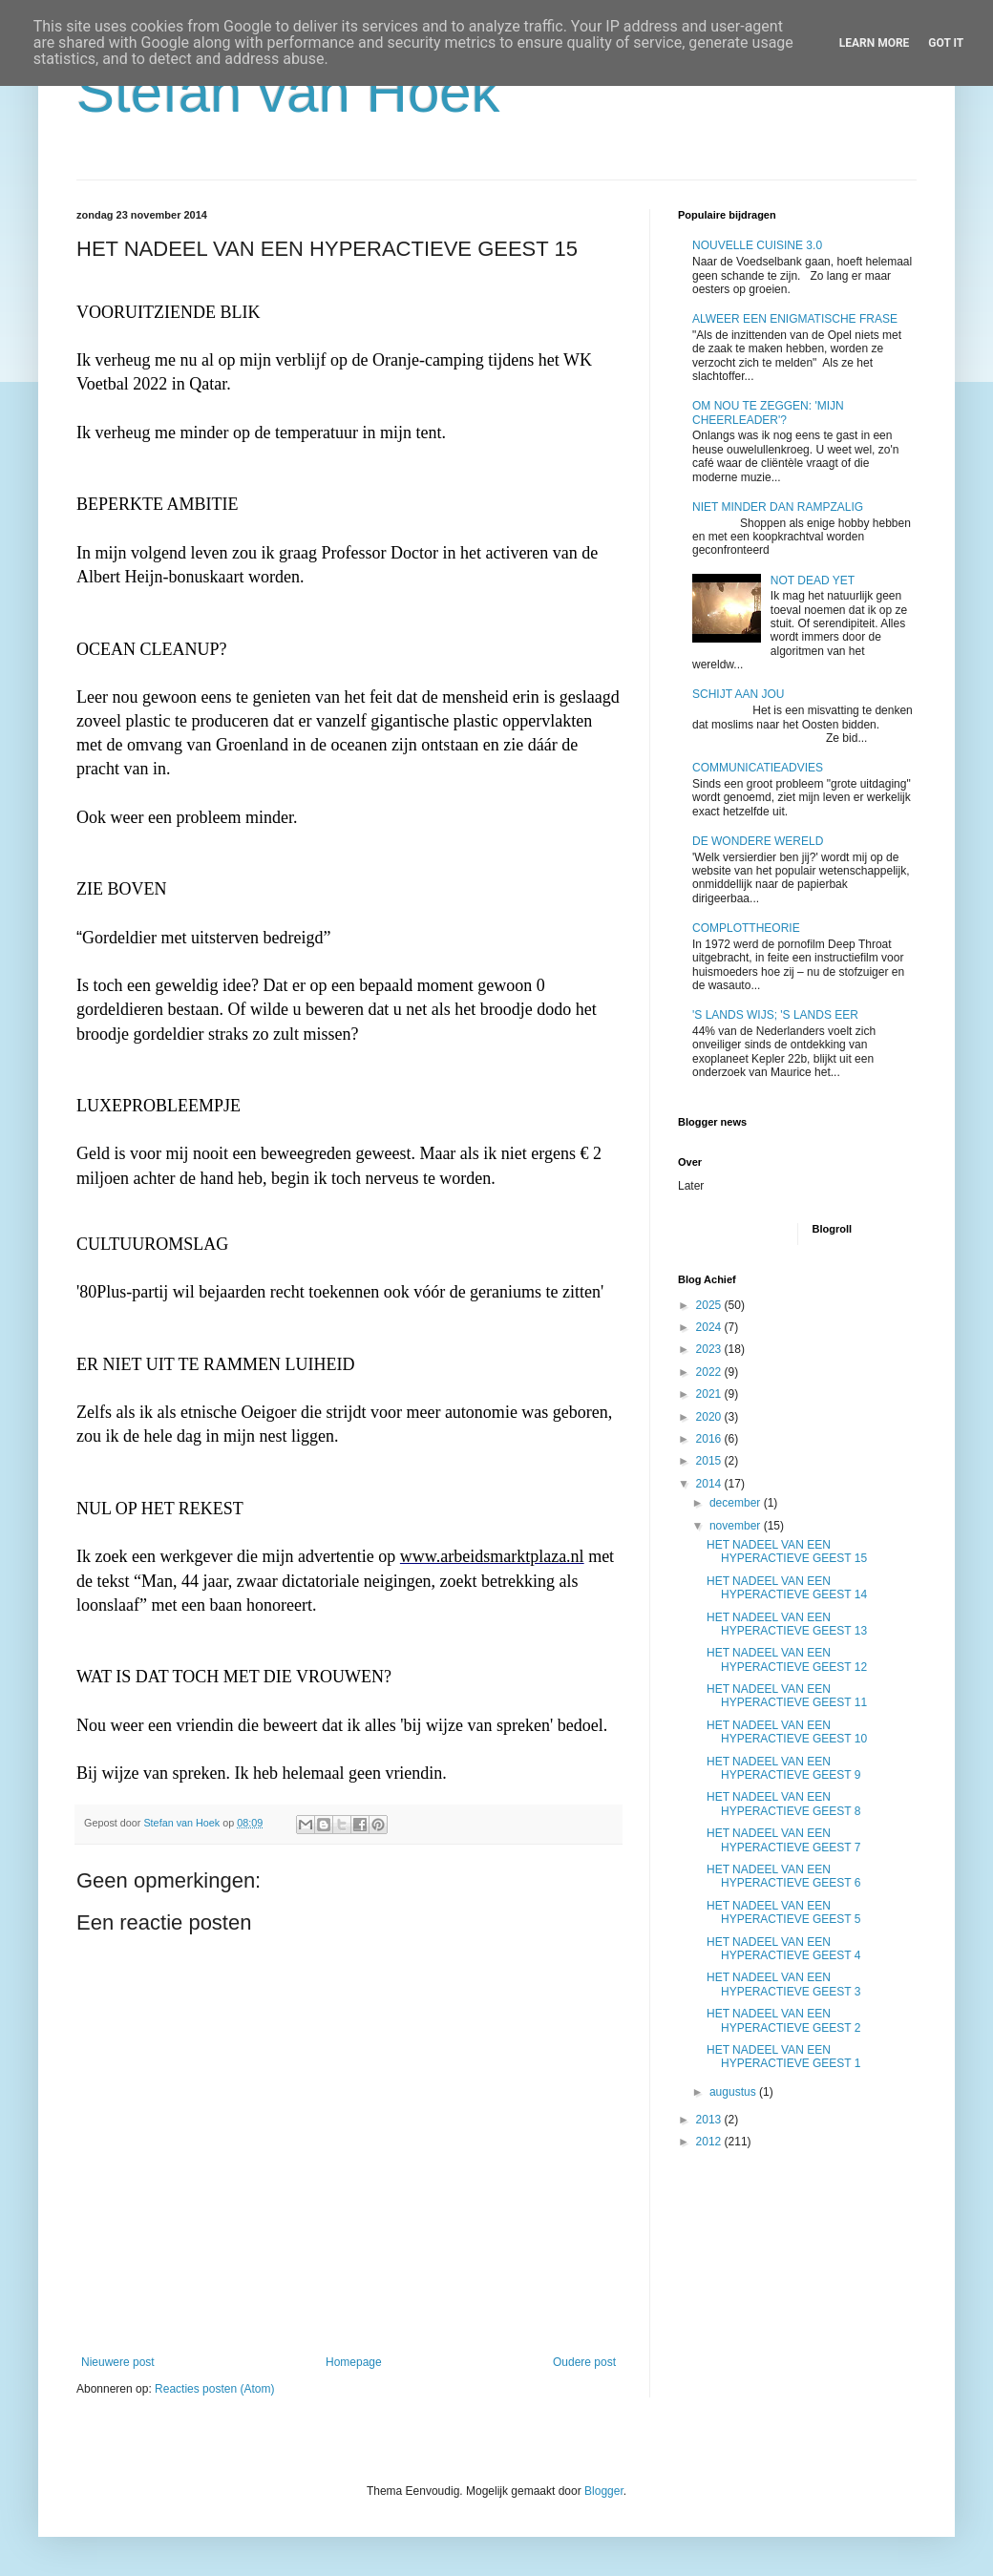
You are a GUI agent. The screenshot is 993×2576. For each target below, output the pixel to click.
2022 (710, 1372)
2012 (710, 2141)
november (736, 1525)
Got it (945, 43)
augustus (734, 2092)
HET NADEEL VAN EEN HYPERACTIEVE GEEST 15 (787, 1551)
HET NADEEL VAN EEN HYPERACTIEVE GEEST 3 (784, 1984)
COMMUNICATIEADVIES (757, 767)
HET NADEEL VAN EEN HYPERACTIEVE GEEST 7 (784, 1839)
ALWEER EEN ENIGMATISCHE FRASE (795, 319)
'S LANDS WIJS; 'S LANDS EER (775, 1015)
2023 (710, 1349)
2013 (710, 2119)
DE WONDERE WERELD (757, 841)
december (736, 1503)
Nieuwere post (118, 2362)
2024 (710, 1327)
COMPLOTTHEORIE (746, 928)
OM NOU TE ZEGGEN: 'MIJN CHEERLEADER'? (768, 412)
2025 (710, 1305)
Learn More (874, 43)
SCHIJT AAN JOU (738, 694)
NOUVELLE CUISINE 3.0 (757, 245)
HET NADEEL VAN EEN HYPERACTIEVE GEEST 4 (784, 1948)
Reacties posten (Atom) (214, 2389)
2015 (710, 1460)
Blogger (603, 2491)
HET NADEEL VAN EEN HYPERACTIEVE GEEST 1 (784, 2056)
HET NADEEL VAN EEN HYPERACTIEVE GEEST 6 (784, 1876)
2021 (710, 1394)
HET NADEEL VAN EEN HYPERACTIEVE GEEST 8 (784, 1803)
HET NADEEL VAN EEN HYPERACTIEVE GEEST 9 (784, 1768)
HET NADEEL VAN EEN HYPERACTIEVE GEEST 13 (787, 1624)
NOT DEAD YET (813, 580)
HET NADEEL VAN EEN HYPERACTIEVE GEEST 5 (784, 1912)
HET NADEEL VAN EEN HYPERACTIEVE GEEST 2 (784, 2020)
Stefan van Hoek (288, 92)
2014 (710, 1483)
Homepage (354, 2362)
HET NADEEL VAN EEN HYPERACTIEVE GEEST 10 (787, 1732)
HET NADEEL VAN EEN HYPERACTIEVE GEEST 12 (787, 1659)
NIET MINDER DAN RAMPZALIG (777, 507)
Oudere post (584, 2362)
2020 (710, 1417)
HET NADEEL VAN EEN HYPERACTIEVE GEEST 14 (787, 1587)
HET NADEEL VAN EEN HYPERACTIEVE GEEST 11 (787, 1695)
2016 (710, 1439)
